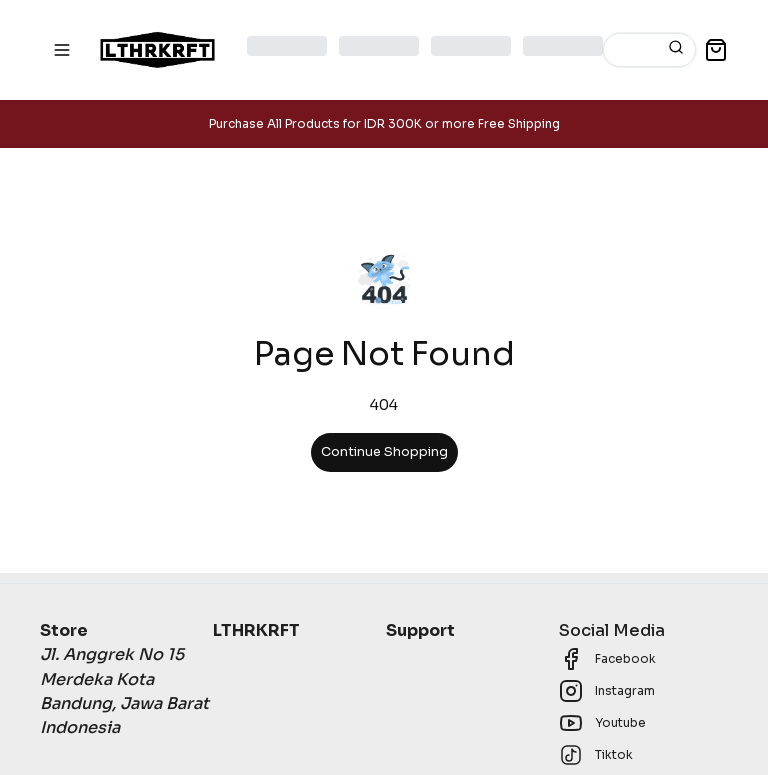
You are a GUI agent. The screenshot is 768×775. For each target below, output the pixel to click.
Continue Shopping (384, 452)
